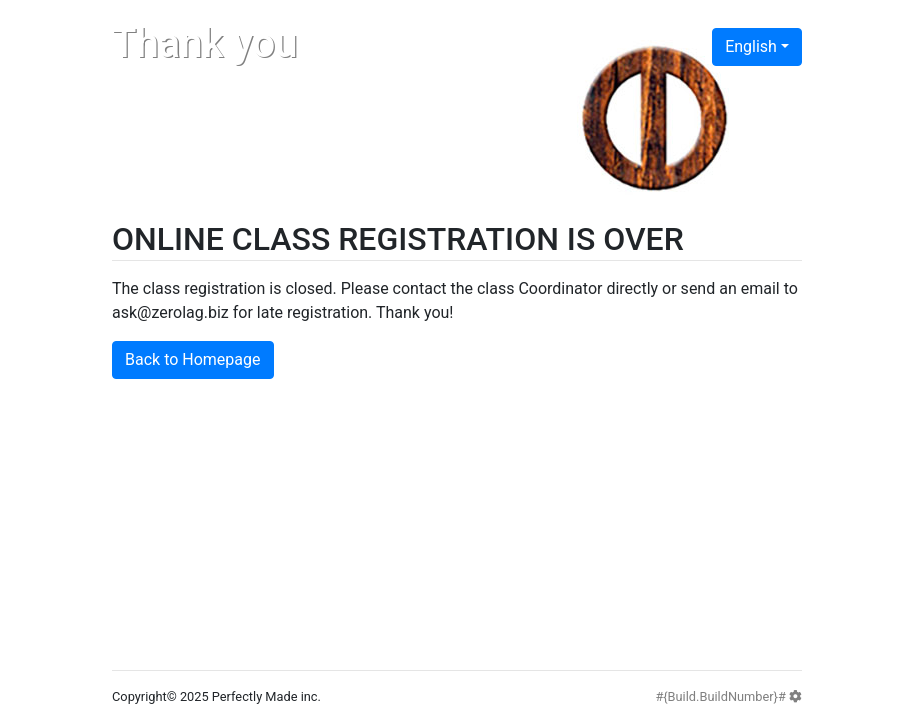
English (751, 46)
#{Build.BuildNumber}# (728, 696)
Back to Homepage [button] (193, 359)
